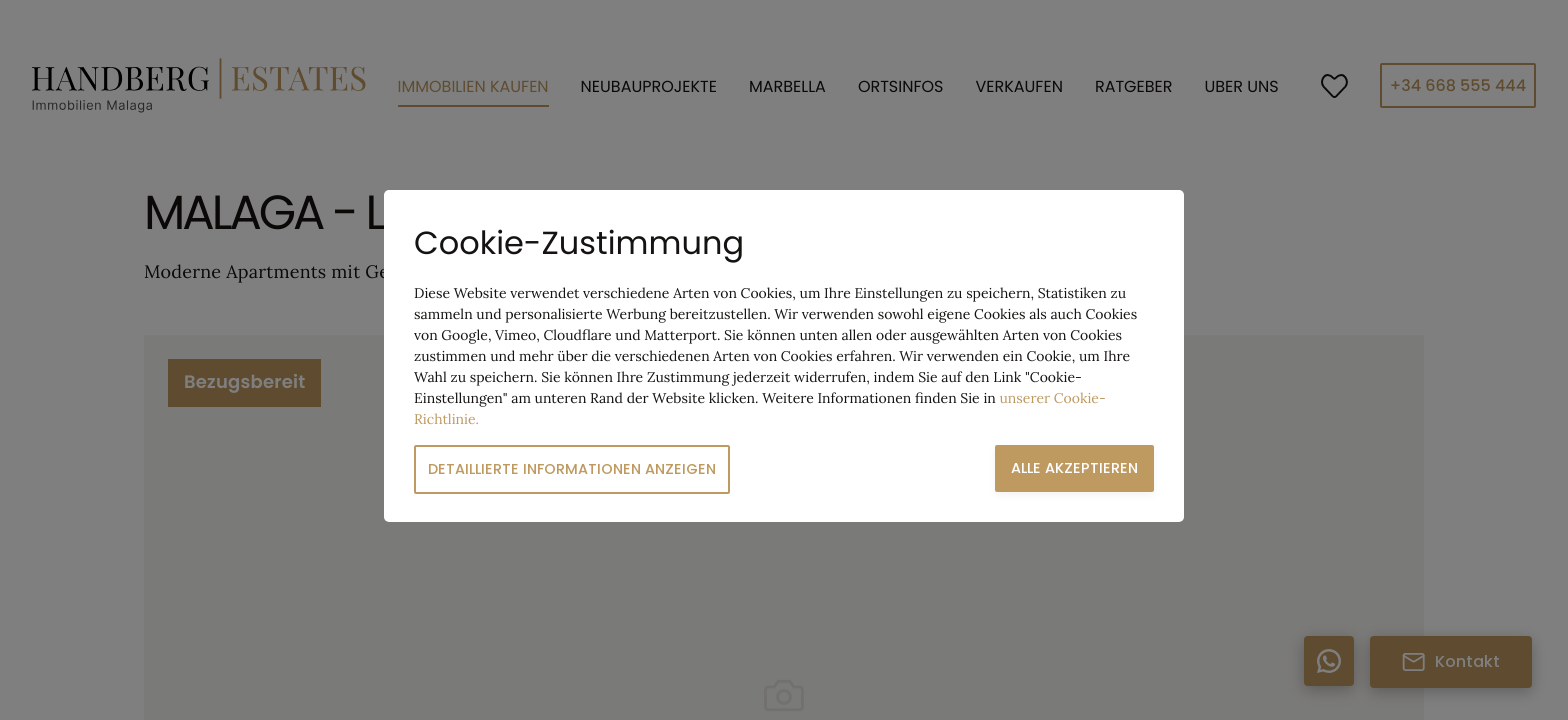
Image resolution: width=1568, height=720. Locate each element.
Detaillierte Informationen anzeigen (572, 469)
